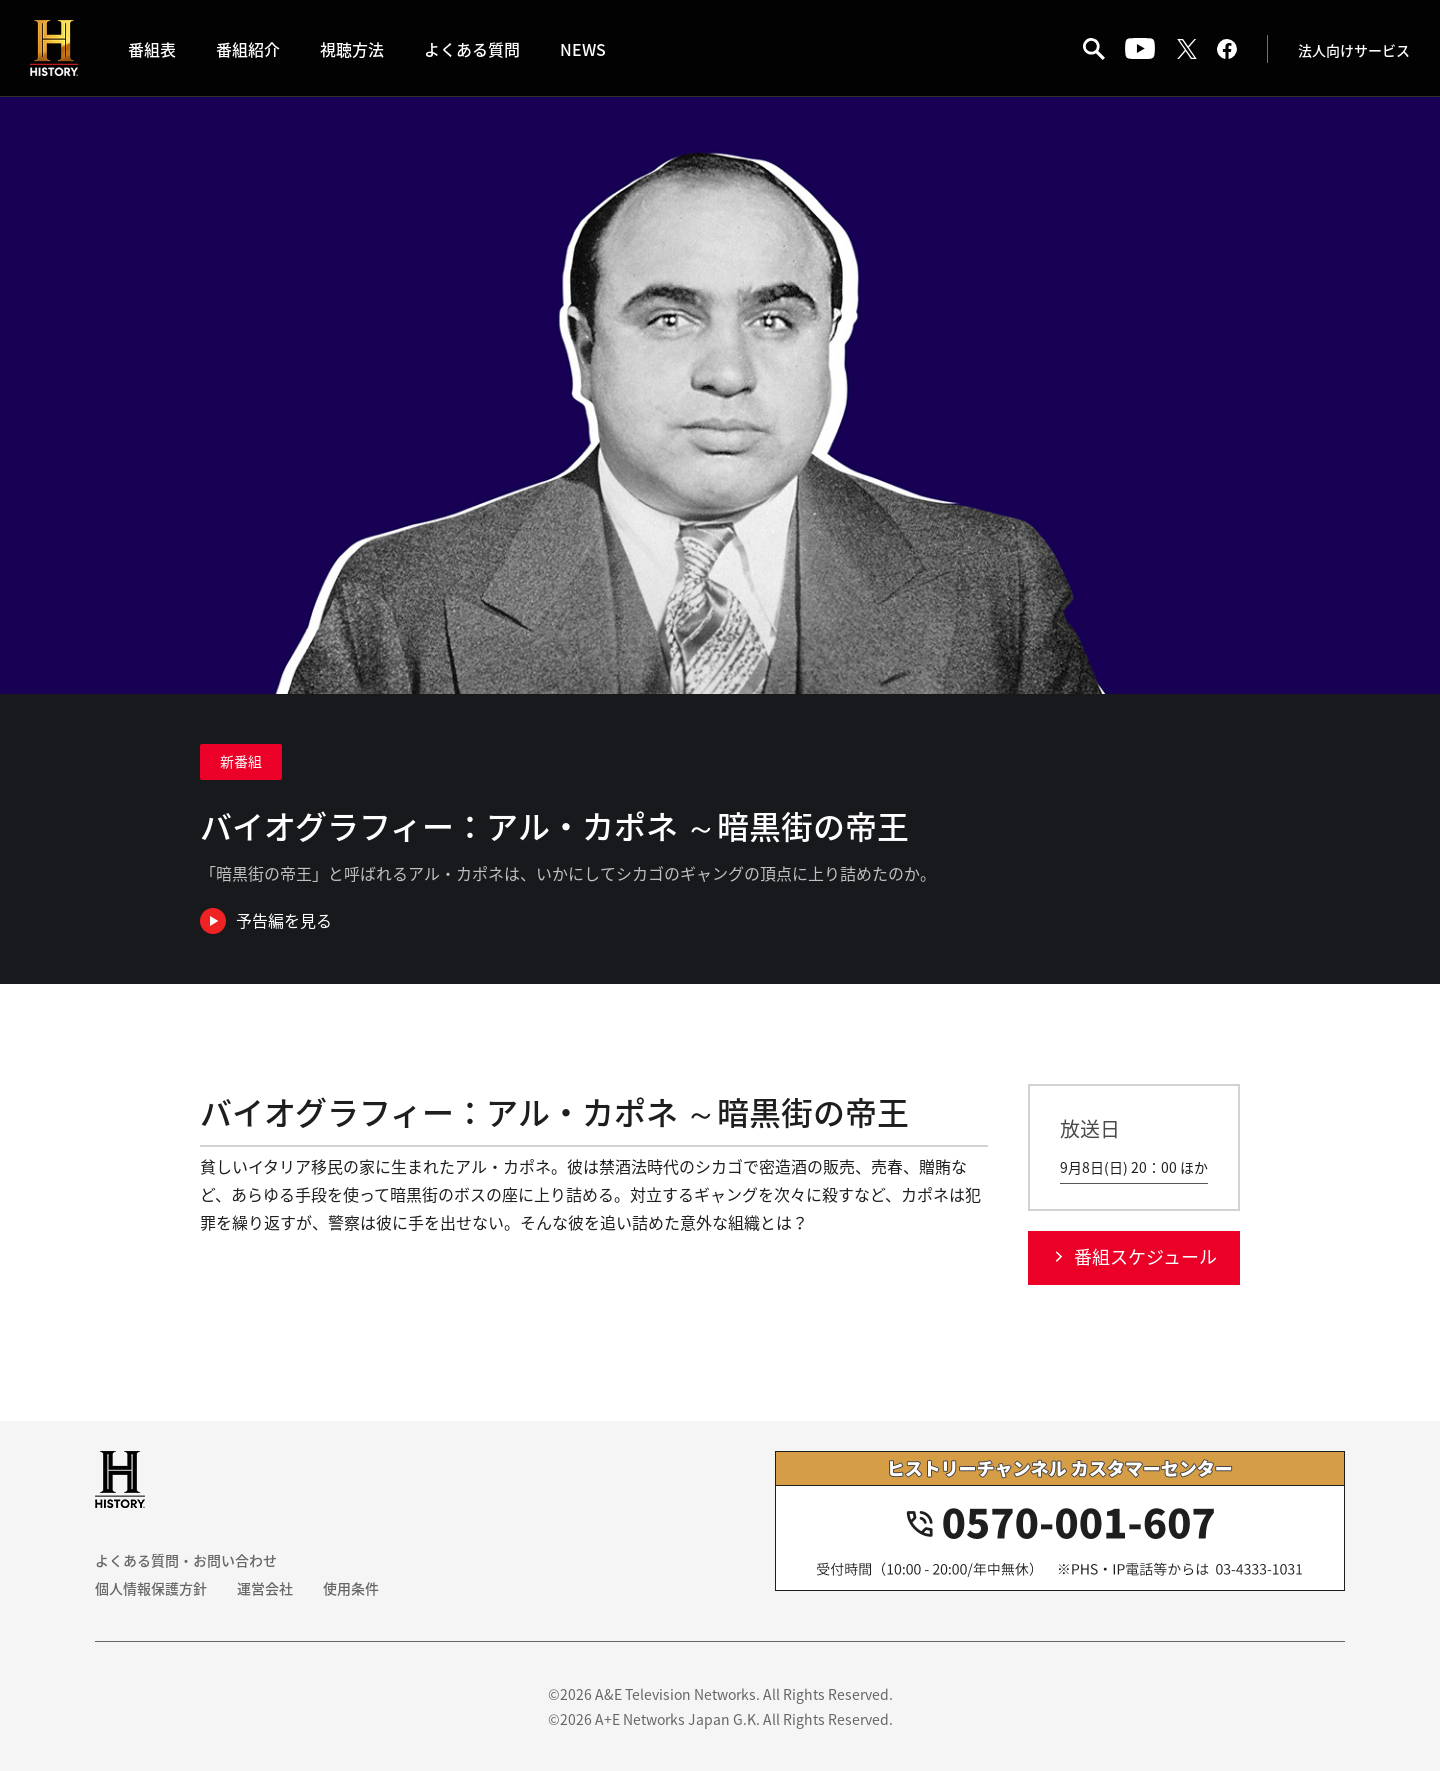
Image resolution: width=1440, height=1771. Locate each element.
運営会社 (265, 1588)
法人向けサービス (1354, 50)
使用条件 (351, 1588)
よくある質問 (472, 49)
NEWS (583, 49)
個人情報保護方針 (151, 1588)
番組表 (152, 49)
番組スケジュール (1145, 1256)
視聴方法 (352, 49)
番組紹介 (248, 49)
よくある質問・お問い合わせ (186, 1560)
